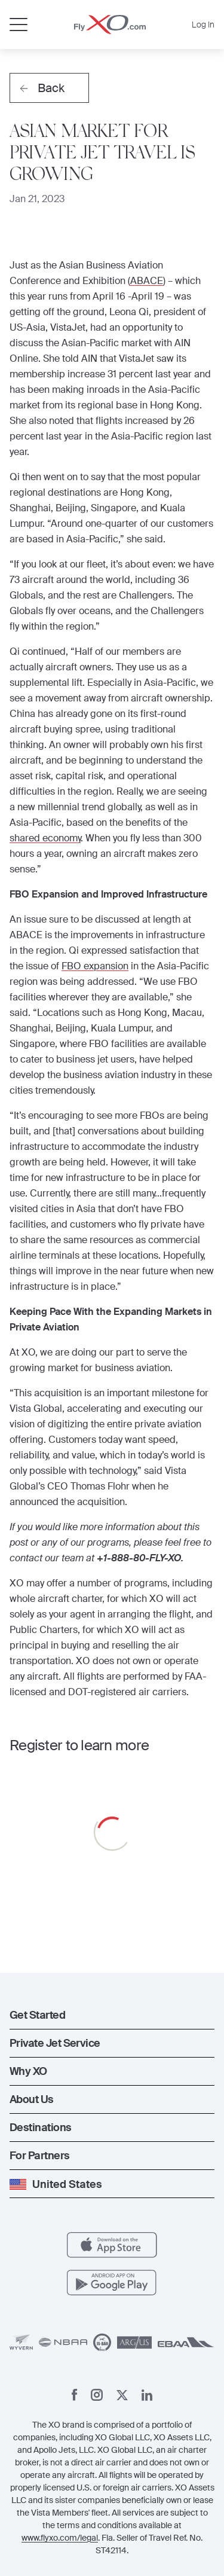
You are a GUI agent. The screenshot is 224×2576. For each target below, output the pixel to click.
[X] (122, 2395)
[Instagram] (97, 2395)
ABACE (146, 280)
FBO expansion (95, 966)
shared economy (45, 838)
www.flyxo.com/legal (60, 2537)
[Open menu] (18, 24)
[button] (112, 2015)
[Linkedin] (147, 2395)
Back (42, 88)
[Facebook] (75, 2395)
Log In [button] (203, 24)
